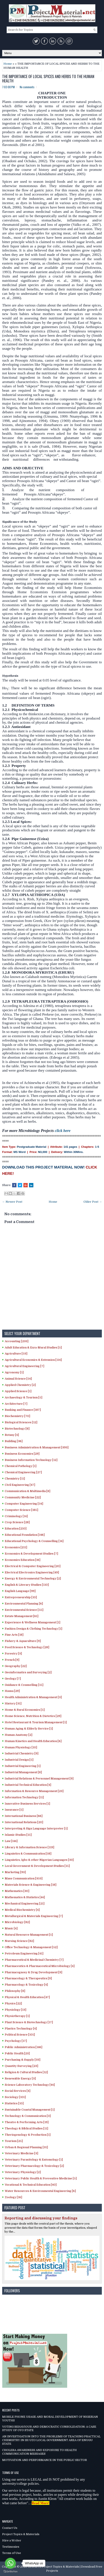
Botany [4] (12, 1434)
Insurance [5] (14, 1809)
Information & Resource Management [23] (34, 1791)
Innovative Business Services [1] (27, 1803)
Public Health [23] (17, 2053)
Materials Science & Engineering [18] (30, 1884)
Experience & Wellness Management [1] (32, 1622)
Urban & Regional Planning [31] (26, 2147)
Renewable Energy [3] (20, 2078)
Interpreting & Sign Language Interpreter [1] (36, 1828)
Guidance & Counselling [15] (24, 1684)
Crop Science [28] (17, 1522)
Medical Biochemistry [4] (22, 1909)
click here (62, 1131)
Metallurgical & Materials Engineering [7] (34, 1916)
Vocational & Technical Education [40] (31, 2184)
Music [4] (11, 1928)
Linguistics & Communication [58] (28, 1853)
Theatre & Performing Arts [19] (27, 2122)
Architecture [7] (16, 1403)
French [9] (12, 1659)
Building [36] (14, 1441)
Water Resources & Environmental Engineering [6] (40, 2191)
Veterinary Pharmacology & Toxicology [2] (34, 2165)
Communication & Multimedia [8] (27, 1491)
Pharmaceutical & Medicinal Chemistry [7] (34, 1959)
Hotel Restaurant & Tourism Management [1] (36, 1722)
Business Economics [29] (22, 1453)
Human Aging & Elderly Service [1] (29, 1728)
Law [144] (11, 1841)
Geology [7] (13, 1678)
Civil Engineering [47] (20, 1484)
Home (7, 63)
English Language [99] (20, 1591)
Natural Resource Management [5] (29, 1934)
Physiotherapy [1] (17, 2016)
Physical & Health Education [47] (27, 1997)
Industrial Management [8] (23, 1772)
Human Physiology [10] (21, 1747)
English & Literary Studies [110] (27, 1584)
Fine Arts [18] (14, 1634)
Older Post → (92, 1201)
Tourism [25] (14, 2141)
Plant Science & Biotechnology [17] (29, 2022)
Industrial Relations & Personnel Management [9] (39, 1778)
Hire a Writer (11, 2540)
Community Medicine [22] (23, 1497)
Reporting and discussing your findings (41, 2218)
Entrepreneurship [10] (21, 1597)
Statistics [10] (14, 2103)
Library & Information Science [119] (29, 1847)
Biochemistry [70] (17, 1416)
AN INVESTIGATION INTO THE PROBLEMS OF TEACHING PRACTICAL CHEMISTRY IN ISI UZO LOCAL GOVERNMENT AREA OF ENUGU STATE (51, 2440)
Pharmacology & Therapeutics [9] (28, 1978)
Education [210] (15, 1528)
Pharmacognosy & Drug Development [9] (33, 1972)
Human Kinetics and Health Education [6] (33, 1741)
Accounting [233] (16, 1341)
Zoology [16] (13, 2197)
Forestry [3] (13, 1653)
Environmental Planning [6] (24, 1603)
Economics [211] (16, 1547)
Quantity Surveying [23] (21, 2066)
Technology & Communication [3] (28, 2116)
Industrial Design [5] (19, 1759)
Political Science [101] (20, 2034)
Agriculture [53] (16, 1353)
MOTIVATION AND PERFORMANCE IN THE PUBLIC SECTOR (44, 2460)
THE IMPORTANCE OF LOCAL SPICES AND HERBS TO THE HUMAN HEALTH (48, 78)
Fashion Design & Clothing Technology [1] (33, 1628)
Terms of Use (11, 2553)
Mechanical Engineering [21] (24, 1903)
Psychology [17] (16, 2040)
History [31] (13, 1703)
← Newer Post (12, 1201)
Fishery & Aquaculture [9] (23, 1641)
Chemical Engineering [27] (23, 1472)
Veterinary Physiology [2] (23, 2172)
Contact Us (9, 2528)
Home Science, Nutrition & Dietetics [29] (33, 1716)
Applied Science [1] (18, 1391)
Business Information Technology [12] (31, 1460)
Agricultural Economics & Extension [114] (33, 1359)
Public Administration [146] (23, 2047)
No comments (27, 87)
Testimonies (10, 2546)
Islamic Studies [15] (18, 1834)
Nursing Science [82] (19, 1941)
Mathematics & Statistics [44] (25, 1897)
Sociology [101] (15, 2097)
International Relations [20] (24, 1822)
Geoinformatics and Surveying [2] (28, 1672)
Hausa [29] (12, 1691)
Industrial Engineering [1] (23, 1766)
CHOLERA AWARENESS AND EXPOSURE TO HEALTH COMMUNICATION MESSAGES (39, 2451)
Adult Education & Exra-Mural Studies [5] (33, 1347)
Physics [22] (13, 2003)
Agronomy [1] (14, 1372)
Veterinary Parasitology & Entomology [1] (34, 2159)
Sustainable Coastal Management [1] (30, 2109)
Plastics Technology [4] (21, 2028)
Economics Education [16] (22, 1559)
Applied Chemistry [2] (20, 1385)
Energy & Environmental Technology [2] (33, 1578)
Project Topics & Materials (20, 2534)
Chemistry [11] (15, 1478)
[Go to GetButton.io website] (10, 2571)
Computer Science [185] (21, 1510)
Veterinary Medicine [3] (21, 2153)
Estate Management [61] (21, 1616)
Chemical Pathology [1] (20, 1466)
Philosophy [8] (15, 1991)
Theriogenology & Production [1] (27, 2134)
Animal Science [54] (18, 1378)
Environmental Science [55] (24, 1609)
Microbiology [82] (17, 1922)
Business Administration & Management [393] (36, 1447)
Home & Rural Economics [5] (25, 1709)
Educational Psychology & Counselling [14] (34, 1541)
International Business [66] (23, 1816)
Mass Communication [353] (23, 1878)
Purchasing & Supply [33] (22, 2059)
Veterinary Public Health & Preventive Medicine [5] (41, 2178)
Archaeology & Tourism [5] (23, 1397)
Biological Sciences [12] (21, 1422)
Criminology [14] (16, 1516)
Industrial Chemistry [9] (21, 1753)
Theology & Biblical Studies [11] (26, 2128)
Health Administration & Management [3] (33, 1697)
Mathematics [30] (17, 1891)
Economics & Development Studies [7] (31, 1553)
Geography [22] (16, 1666)
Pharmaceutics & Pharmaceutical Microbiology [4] (40, 1966)
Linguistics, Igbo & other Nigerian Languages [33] (39, 1859)
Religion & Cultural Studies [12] (26, 2072)
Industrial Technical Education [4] (28, 1784)
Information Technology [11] (24, 1797)
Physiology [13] (15, 2009)
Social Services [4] (17, 2090)
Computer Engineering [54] (24, 1503)
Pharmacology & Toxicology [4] (26, 1984)
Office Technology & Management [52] (31, 1947)
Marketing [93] (15, 1872)
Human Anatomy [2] (18, 1734)
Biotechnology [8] (17, 1428)
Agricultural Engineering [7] (24, 1366)
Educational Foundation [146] (25, 1534)
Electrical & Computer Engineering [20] (32, 1566)
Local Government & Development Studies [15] (37, 1865)
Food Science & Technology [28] (27, 1647)
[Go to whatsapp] (10, 2563)
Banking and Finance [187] (23, 1409)
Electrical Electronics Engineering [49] (32, 1572)
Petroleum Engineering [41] (24, 1953)
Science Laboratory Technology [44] (30, 2084)
